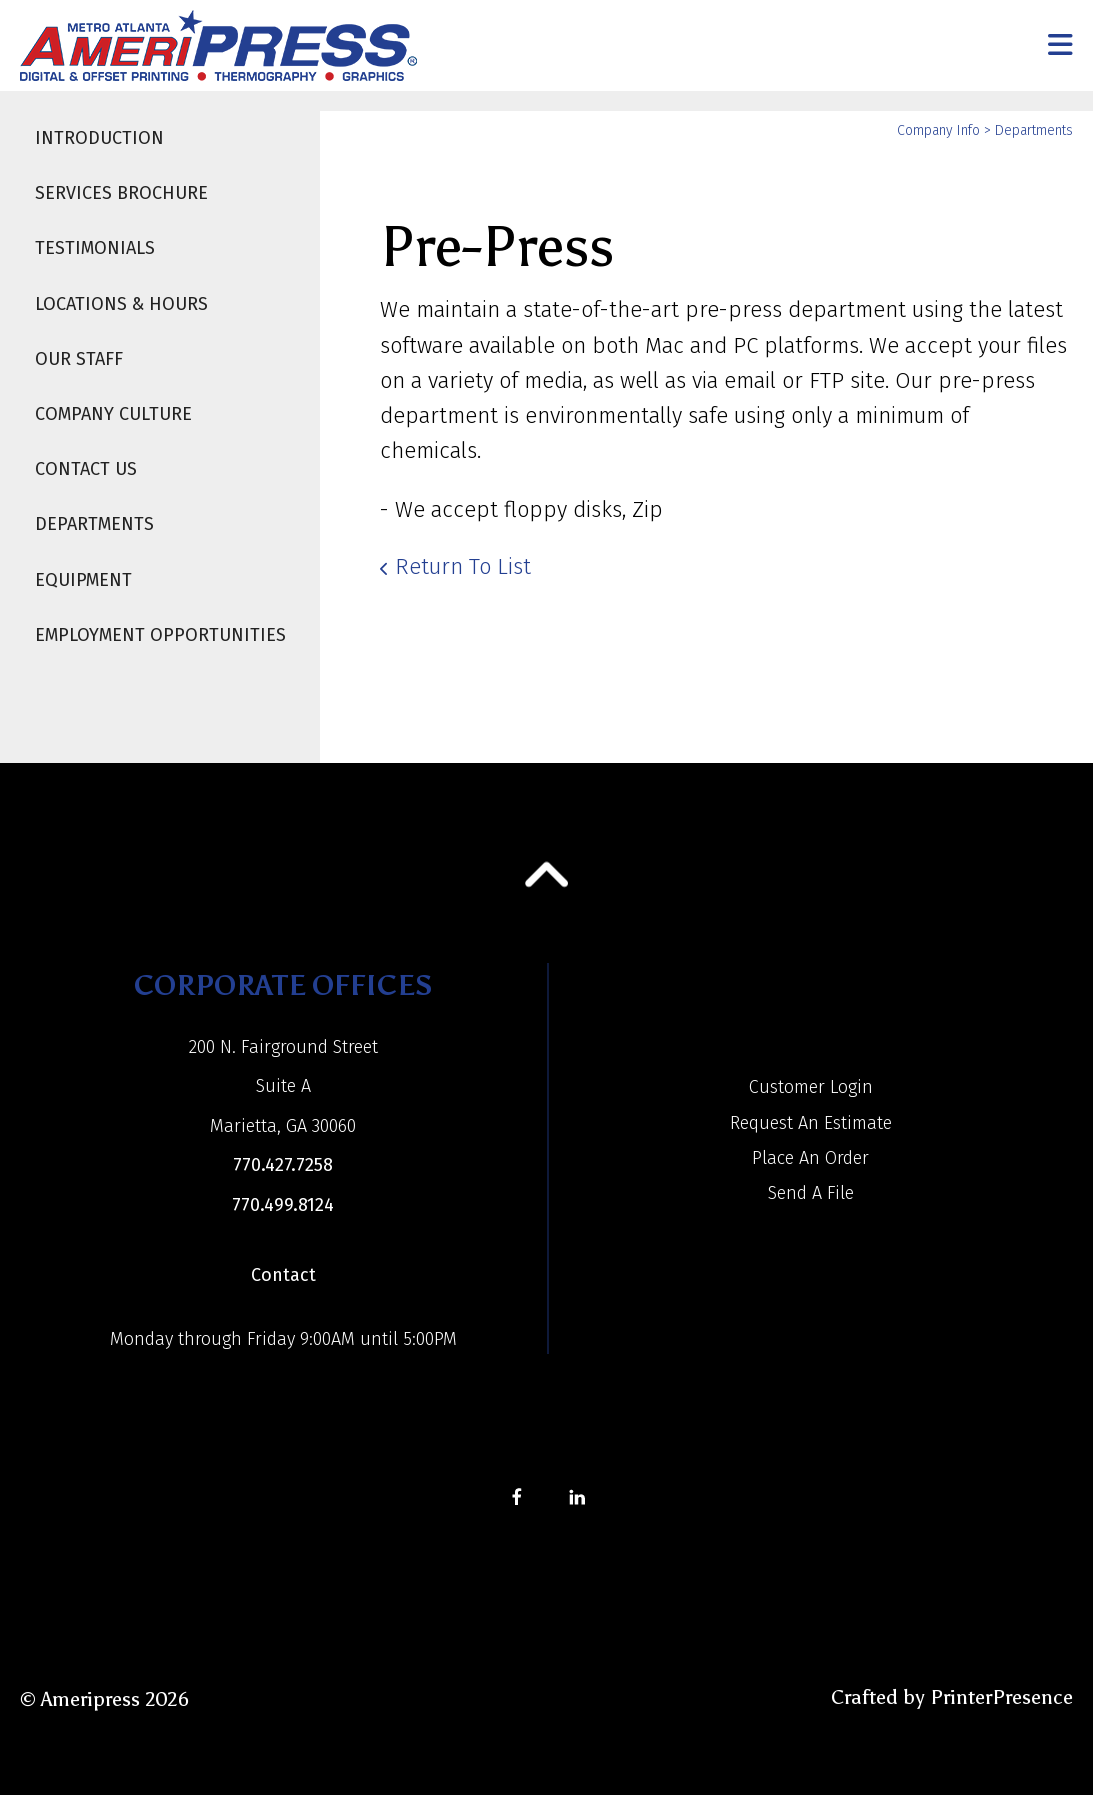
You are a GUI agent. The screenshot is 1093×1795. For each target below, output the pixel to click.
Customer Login (811, 1087)
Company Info (938, 130)
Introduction (99, 138)
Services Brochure (121, 193)
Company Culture (113, 414)
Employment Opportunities (160, 635)
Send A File (811, 1193)
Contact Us (86, 469)
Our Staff (79, 359)
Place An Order (810, 1158)
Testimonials (95, 248)
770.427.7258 (283, 1165)
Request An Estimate (811, 1123)
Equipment (83, 580)
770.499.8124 (283, 1205)
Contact (283, 1275)
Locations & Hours (121, 304)
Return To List (463, 566)
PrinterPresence (1001, 1697)
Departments (94, 524)
